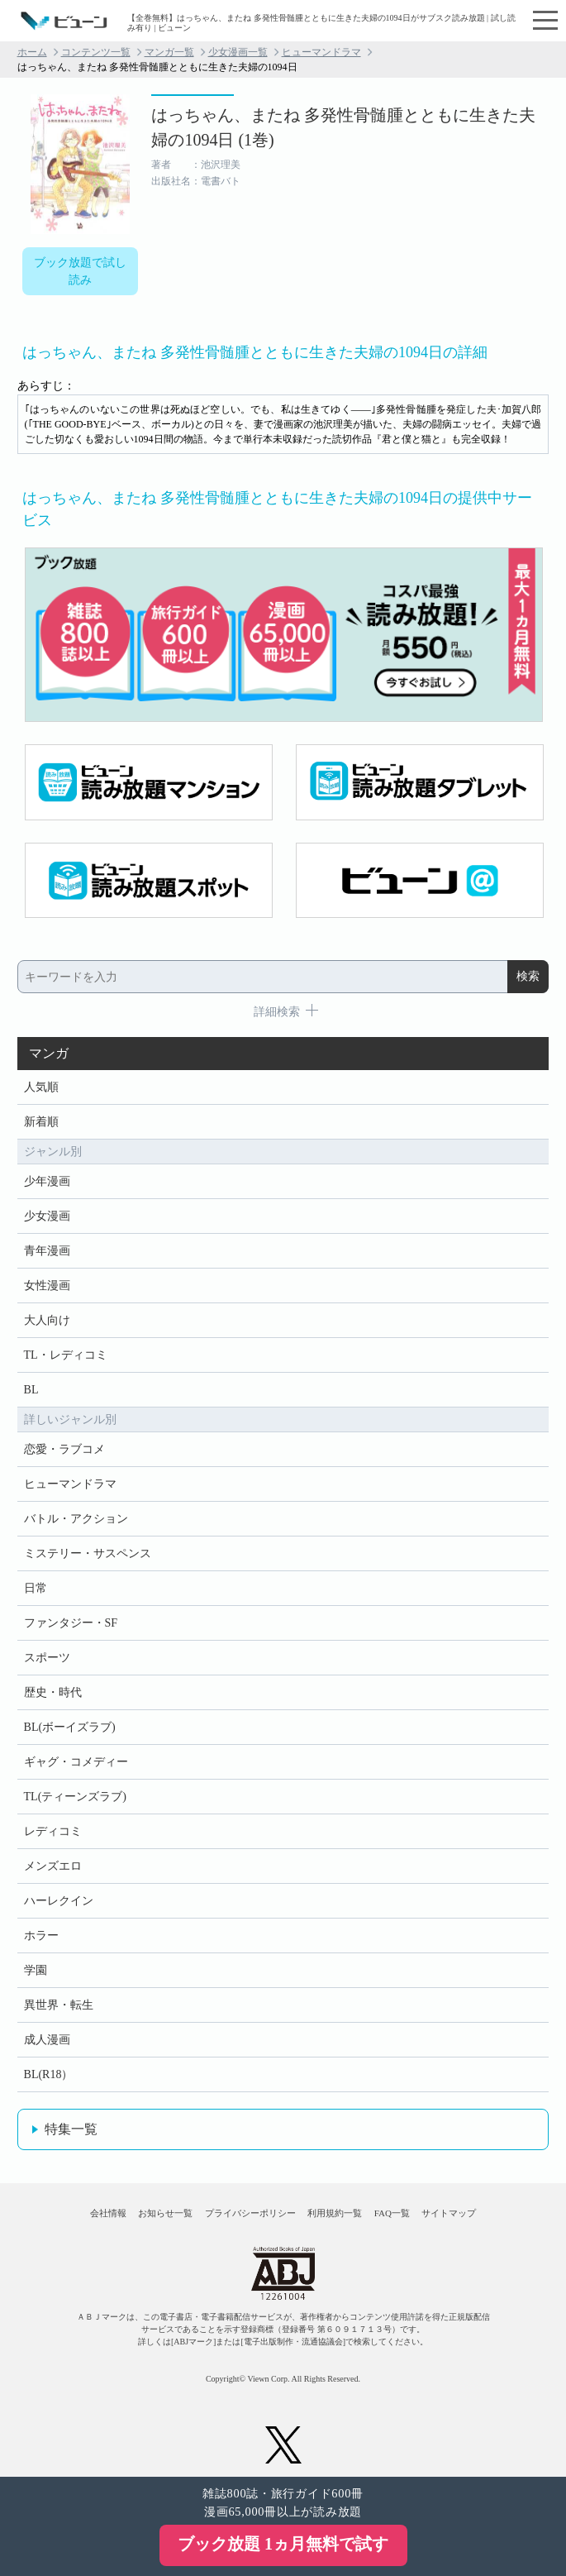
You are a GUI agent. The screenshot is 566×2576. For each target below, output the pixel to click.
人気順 (41, 1087)
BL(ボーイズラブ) (70, 1727)
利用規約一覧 (334, 2213)
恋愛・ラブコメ (64, 1449)
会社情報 (108, 2213)
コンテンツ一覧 (96, 52)
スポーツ (47, 1657)
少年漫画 (47, 1181)
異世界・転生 (58, 2005)
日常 (35, 1588)
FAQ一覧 (392, 2213)
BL (31, 1390)
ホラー (41, 1935)
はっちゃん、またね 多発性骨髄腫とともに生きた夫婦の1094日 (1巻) (343, 127)
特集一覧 (71, 2129)
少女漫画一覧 (238, 52)
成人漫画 (47, 2040)
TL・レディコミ (65, 1355)
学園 (35, 1970)
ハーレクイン (58, 1901)
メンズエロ (53, 1866)
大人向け (47, 1320)
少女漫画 (47, 1216)
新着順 (41, 1122)
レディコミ (53, 1831)
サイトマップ (448, 2213)
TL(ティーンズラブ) (75, 1796)
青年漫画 (47, 1251)
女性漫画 (47, 1285)
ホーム (32, 52)
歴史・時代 (53, 1692)
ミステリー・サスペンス (87, 1553)
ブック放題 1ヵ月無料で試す (283, 2544)
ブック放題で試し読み (80, 271)
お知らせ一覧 (165, 2213)
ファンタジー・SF (71, 1623)
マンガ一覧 (169, 52)
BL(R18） (49, 2074)
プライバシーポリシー (250, 2213)
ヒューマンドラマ (321, 52)
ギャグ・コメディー (76, 1762)
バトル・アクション (76, 1519)
